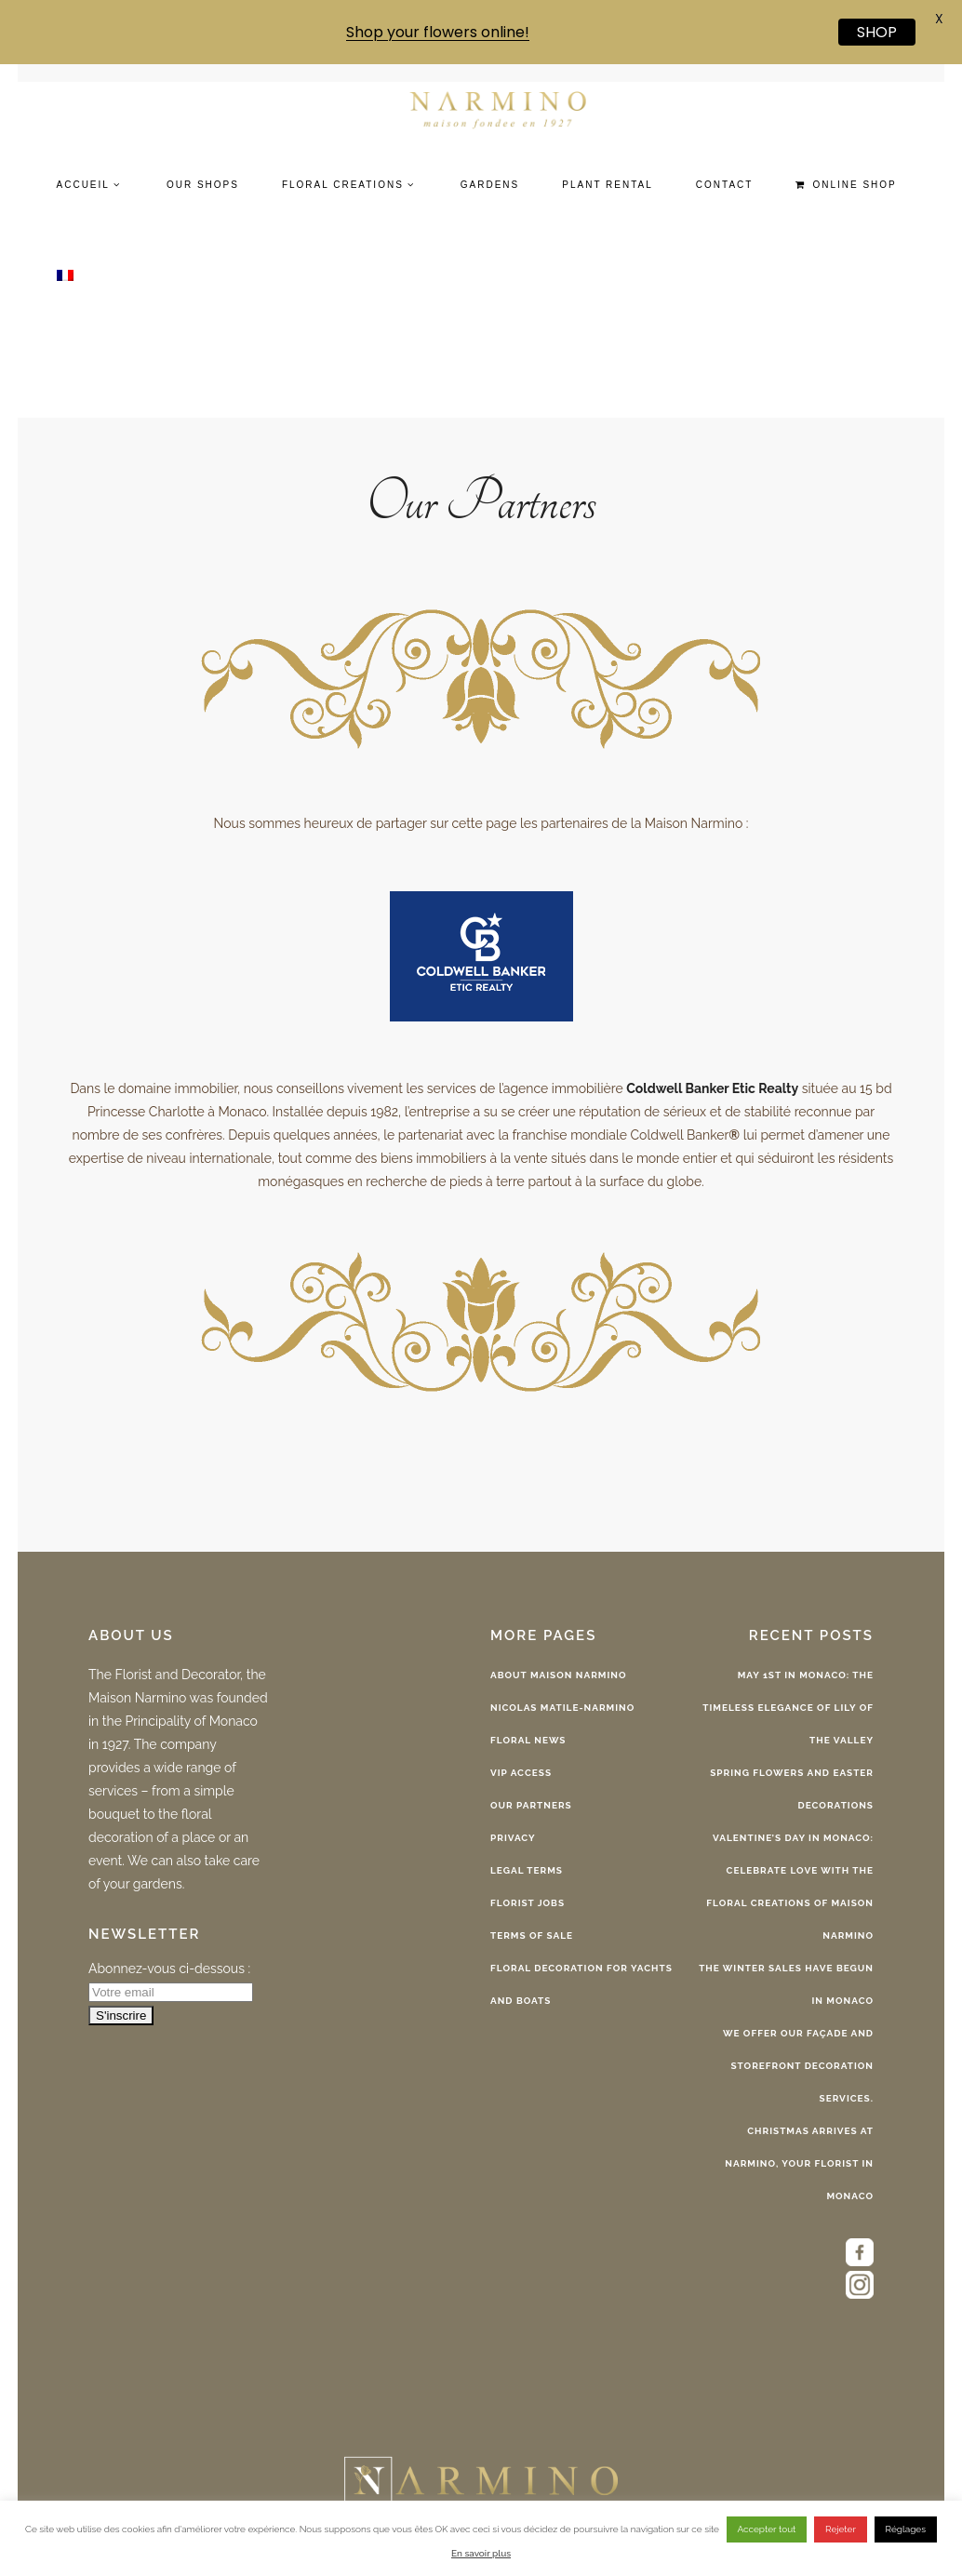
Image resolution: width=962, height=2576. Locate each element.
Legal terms (526, 1870)
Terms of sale (531, 1935)
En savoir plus (481, 2553)
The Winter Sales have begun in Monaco (786, 1984)
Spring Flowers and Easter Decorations (792, 1789)
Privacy (513, 1838)
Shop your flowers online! (437, 32)
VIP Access (521, 1773)
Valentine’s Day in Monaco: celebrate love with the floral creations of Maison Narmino (790, 1887)
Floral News (528, 1740)
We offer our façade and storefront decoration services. (798, 2065)
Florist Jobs (527, 1903)
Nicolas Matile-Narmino (562, 1707)
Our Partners (531, 1805)
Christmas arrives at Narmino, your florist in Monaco (799, 2163)
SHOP (877, 32)
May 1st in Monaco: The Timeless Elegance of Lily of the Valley (788, 1707)
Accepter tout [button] (767, 2529)
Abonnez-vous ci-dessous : (169, 1968)
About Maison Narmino (558, 1675)
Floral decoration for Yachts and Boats (581, 1984)
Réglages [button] (906, 2529)
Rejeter (840, 2529)
